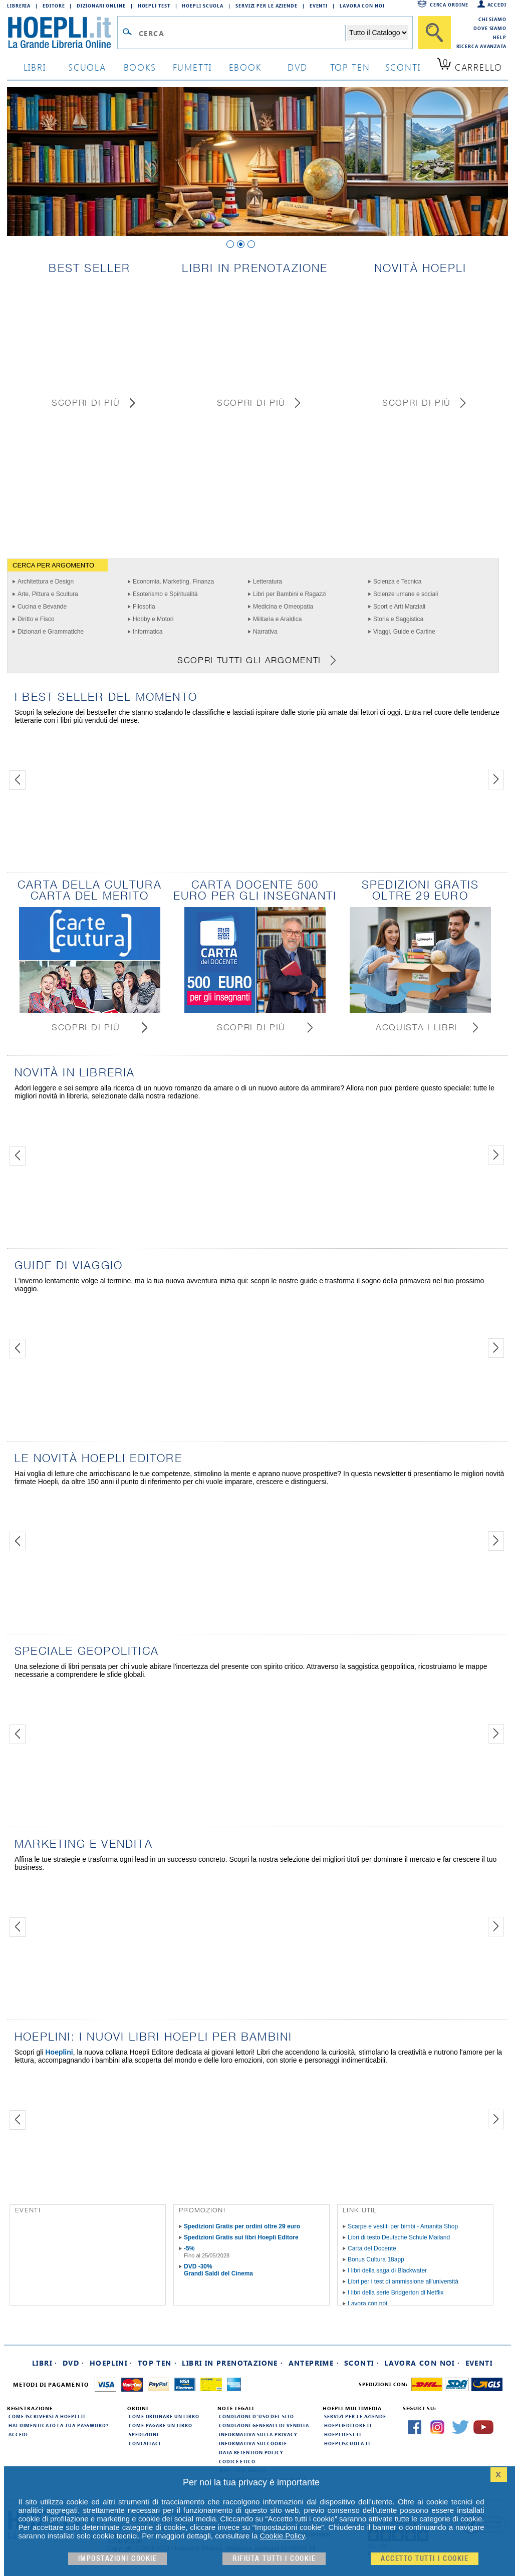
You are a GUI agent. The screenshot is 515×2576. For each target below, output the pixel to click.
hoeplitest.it (343, 2434)
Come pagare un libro (160, 2425)
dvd (298, 67)
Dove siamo (489, 28)
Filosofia (144, 606)
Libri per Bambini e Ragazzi (290, 594)
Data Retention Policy (251, 2452)
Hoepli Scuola (202, 6)
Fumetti (192, 67)
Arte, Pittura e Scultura (48, 594)
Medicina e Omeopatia (283, 606)
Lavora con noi (367, 2303)
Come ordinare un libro (164, 2416)
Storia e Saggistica (398, 619)
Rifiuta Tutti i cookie (274, 2558)
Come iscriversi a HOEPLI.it (47, 2416)
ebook (245, 67)
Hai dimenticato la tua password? (59, 2425)
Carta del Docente (372, 2248)
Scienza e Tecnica (397, 581)
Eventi (319, 6)
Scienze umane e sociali (405, 594)
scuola (87, 67)
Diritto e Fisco (36, 619)
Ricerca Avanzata (481, 46)
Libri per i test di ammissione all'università (403, 2281)
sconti (403, 67)
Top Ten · (157, 2363)
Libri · (45, 2363)
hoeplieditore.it (348, 2425)
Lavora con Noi (362, 6)
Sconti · (361, 2363)
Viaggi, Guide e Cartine (404, 631)
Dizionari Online (101, 6)
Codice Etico (237, 2461)
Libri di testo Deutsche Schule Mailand (399, 2237)
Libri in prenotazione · (232, 2363)
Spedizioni (144, 2434)
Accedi (496, 5)
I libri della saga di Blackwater (387, 2270)
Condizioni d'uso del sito (256, 2416)
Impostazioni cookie (117, 2558)
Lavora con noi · (422, 2363)
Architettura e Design (46, 581)
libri (35, 67)
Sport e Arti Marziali (399, 606)
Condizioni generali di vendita (264, 2425)
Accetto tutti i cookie (424, 2558)
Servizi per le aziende (266, 6)
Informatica (147, 631)
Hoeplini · (111, 2363)
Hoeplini (59, 2052)
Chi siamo (492, 19)
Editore (54, 6)
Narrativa (265, 631)
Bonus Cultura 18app (376, 2259)
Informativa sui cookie (253, 2443)
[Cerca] (434, 32)
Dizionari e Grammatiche (51, 631)
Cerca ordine (449, 5)
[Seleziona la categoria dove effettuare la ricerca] (377, 32)
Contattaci (145, 2443)
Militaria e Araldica (277, 619)
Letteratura (267, 581)
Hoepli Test (154, 6)
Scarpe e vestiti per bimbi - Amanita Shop (403, 2226)
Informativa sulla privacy (258, 2434)
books (140, 67)
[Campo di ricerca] (242, 33)
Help (499, 37)
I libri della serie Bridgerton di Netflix (395, 2292)
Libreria (19, 6)
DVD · (74, 2363)
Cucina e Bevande (42, 606)
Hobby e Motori (153, 619)
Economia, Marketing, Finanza (173, 581)
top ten (350, 67)
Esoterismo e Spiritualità (165, 594)
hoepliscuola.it (347, 2443)
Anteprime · (314, 2363)
